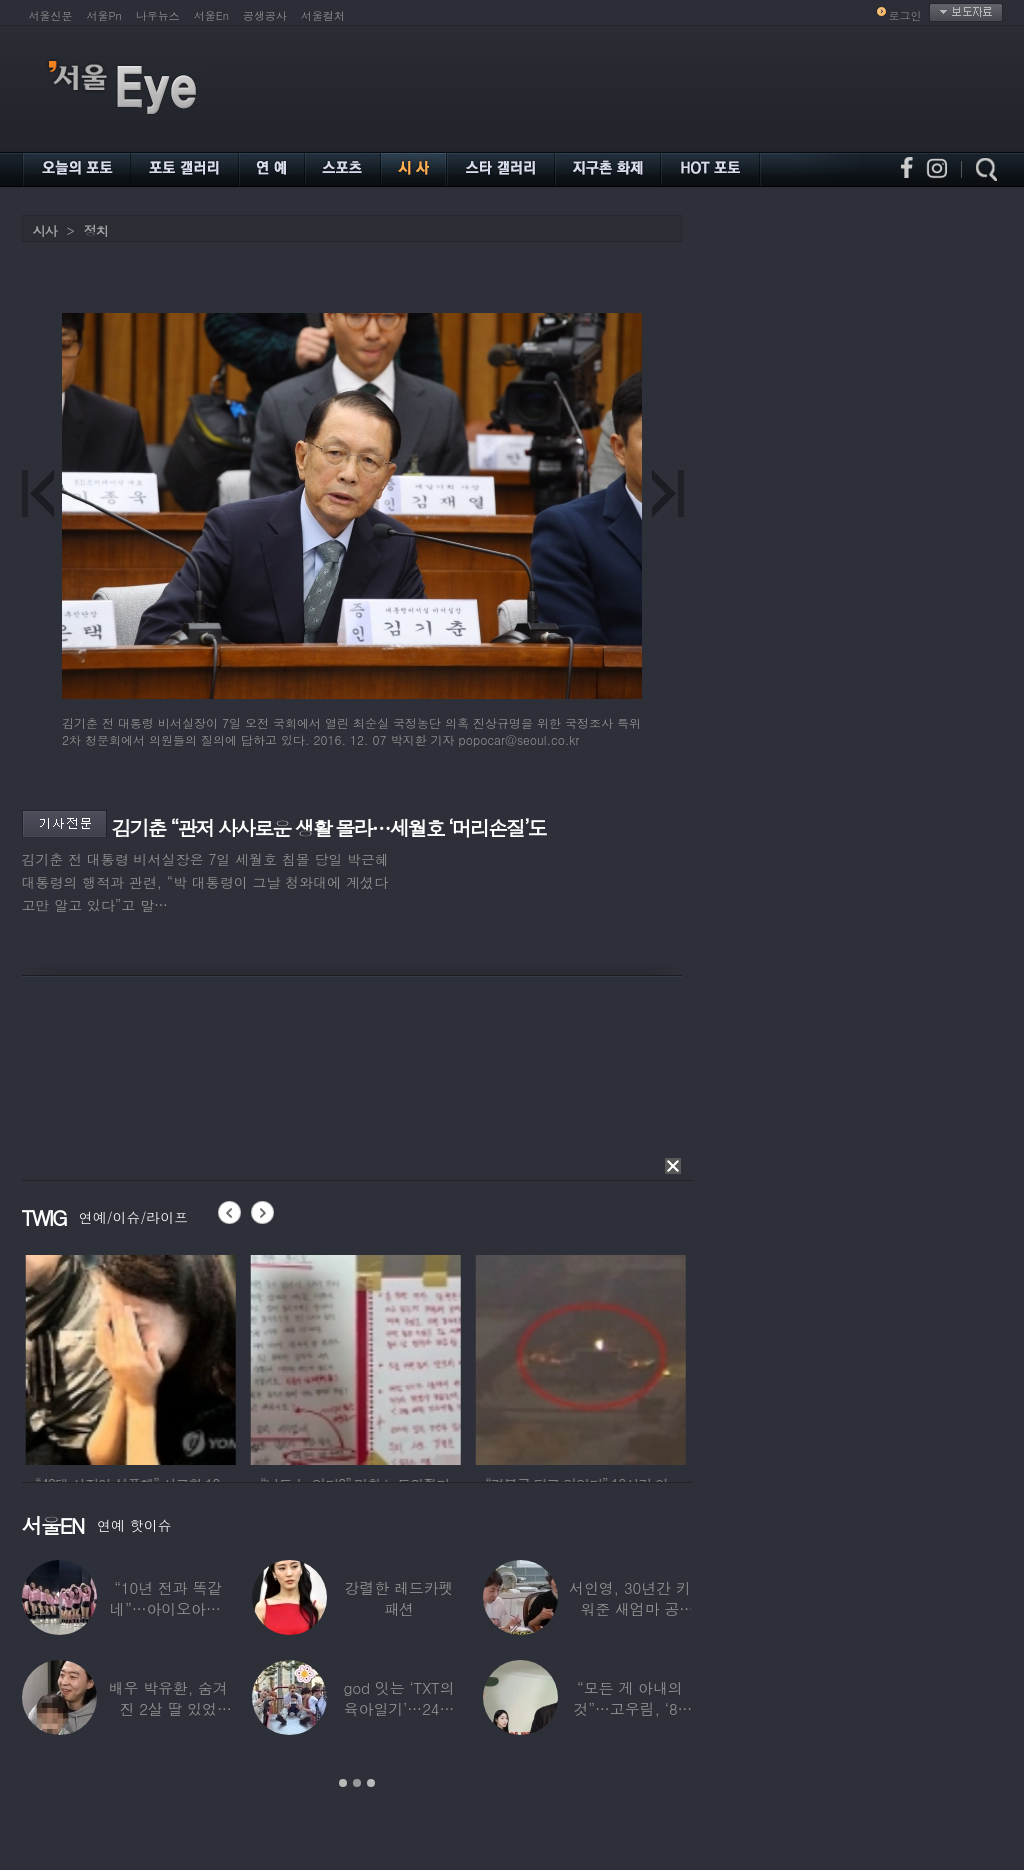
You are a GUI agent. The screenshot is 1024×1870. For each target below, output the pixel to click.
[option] (164, 1357)
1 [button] (343, 1783)
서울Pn (104, 15)
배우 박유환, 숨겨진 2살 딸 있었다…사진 (168, 1708)
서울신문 (51, 15)
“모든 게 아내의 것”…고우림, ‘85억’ (629, 1708)
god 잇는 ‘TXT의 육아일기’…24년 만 (398, 1708)
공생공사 (265, 15)
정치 (96, 230)
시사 (45, 230)
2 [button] (357, 1783)
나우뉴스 (158, 15)
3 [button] (371, 1783)
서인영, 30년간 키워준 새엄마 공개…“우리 (630, 1608)
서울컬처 (323, 15)
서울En (211, 15)
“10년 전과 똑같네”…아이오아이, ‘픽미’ (168, 1608)
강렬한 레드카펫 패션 (399, 1598)
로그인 (905, 15)
